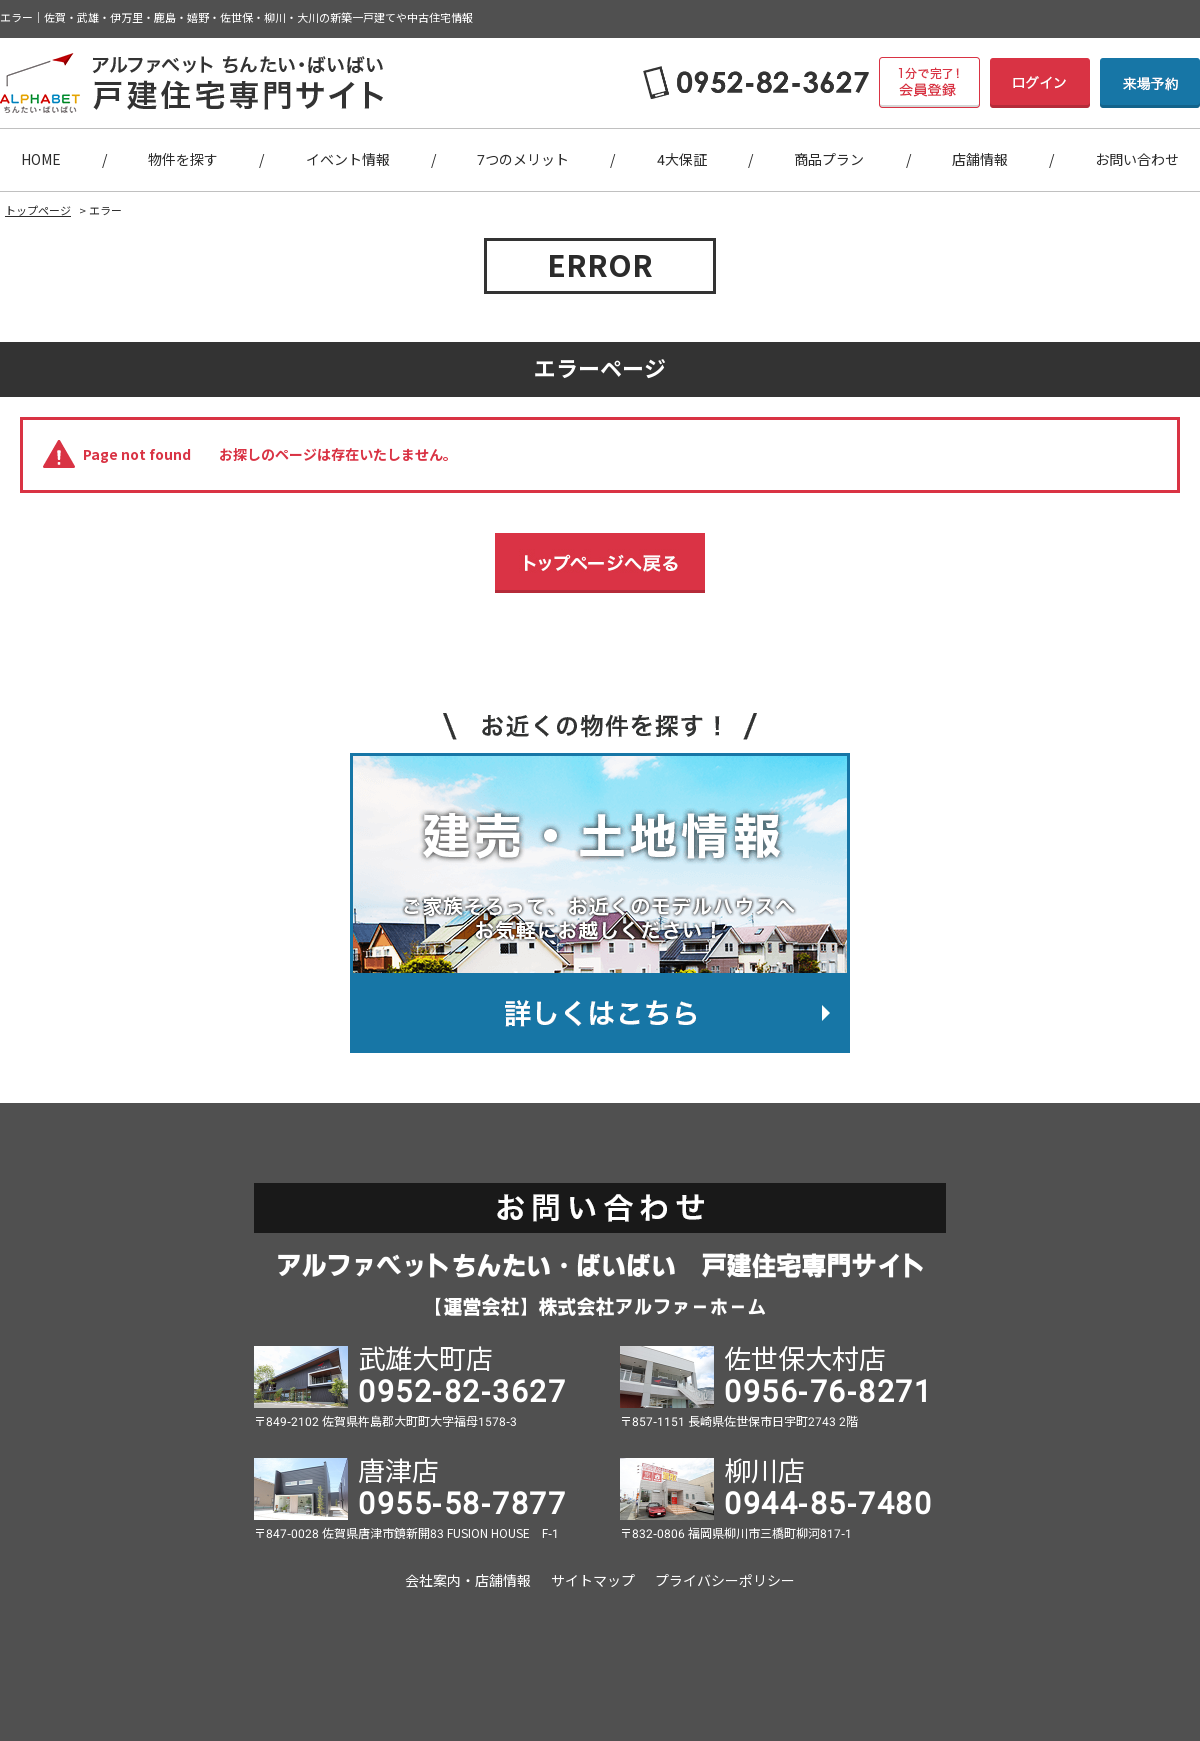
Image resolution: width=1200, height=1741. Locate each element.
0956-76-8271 (828, 1391)
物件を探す (183, 160)
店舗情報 (980, 160)
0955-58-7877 (462, 1503)
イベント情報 (348, 160)
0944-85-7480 (828, 1503)
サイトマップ (593, 1581)
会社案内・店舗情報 (468, 1581)
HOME (41, 160)
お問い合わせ (1137, 160)
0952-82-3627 (462, 1391)
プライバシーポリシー (725, 1581)
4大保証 (682, 160)
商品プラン (829, 160)
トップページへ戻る (600, 563)
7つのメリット (523, 160)
